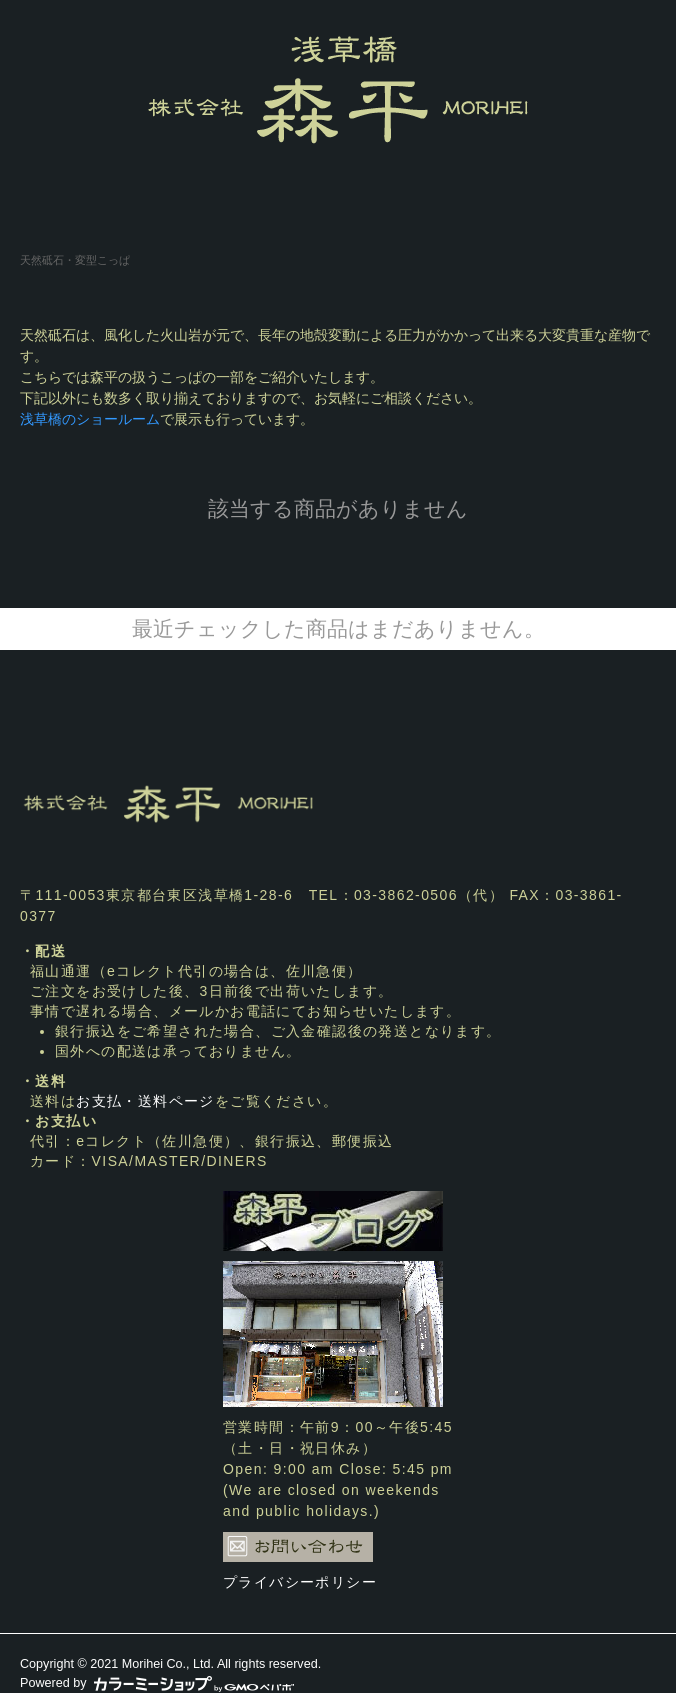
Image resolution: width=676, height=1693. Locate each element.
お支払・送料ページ (145, 1101)
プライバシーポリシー (300, 1582)
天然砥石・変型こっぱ (75, 260)
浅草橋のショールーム (90, 419)
